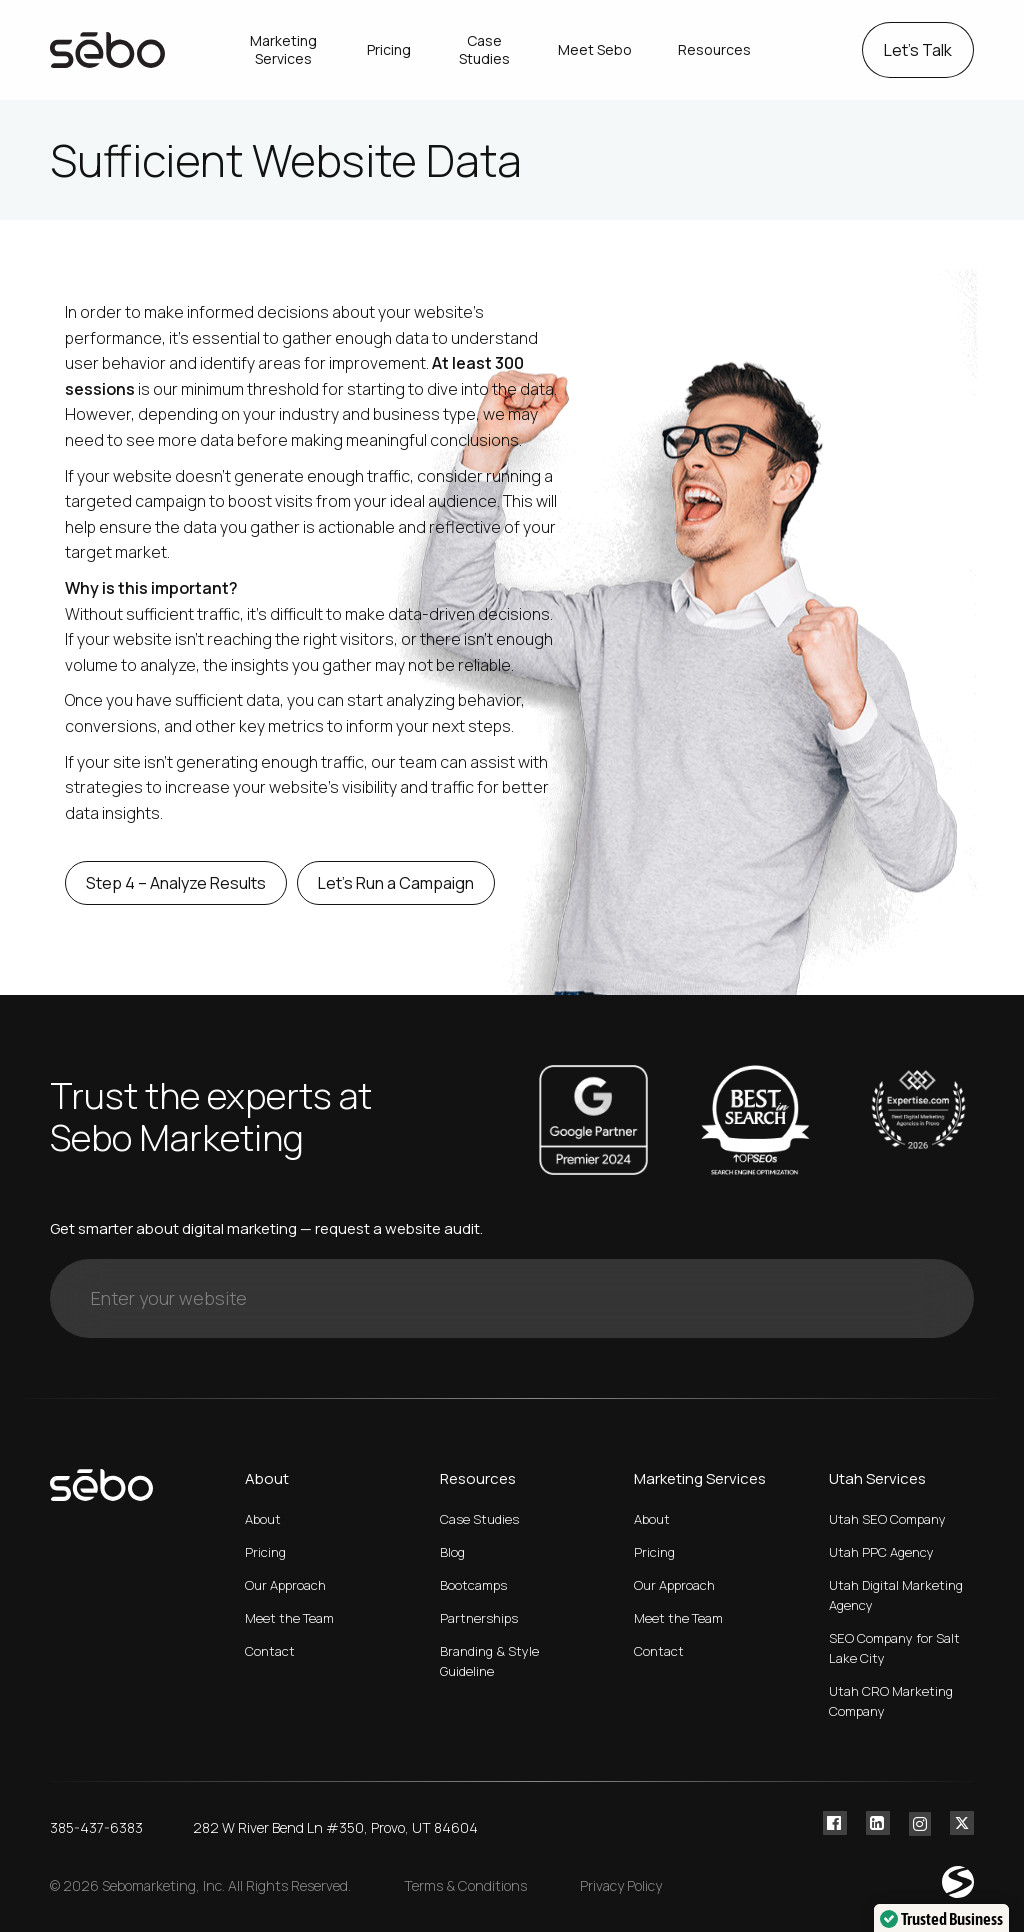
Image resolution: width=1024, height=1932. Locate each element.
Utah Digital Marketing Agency (896, 1595)
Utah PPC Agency (881, 1552)
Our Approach (285, 1585)
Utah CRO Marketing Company (891, 1701)
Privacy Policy (621, 1885)
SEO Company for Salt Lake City (894, 1648)
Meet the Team (289, 1618)
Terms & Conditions (465, 1885)
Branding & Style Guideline (489, 1661)
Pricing (265, 1552)
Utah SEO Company (887, 1519)
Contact (270, 1651)
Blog (452, 1552)
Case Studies (479, 1519)
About (263, 1519)
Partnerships (479, 1618)
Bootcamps (473, 1585)
